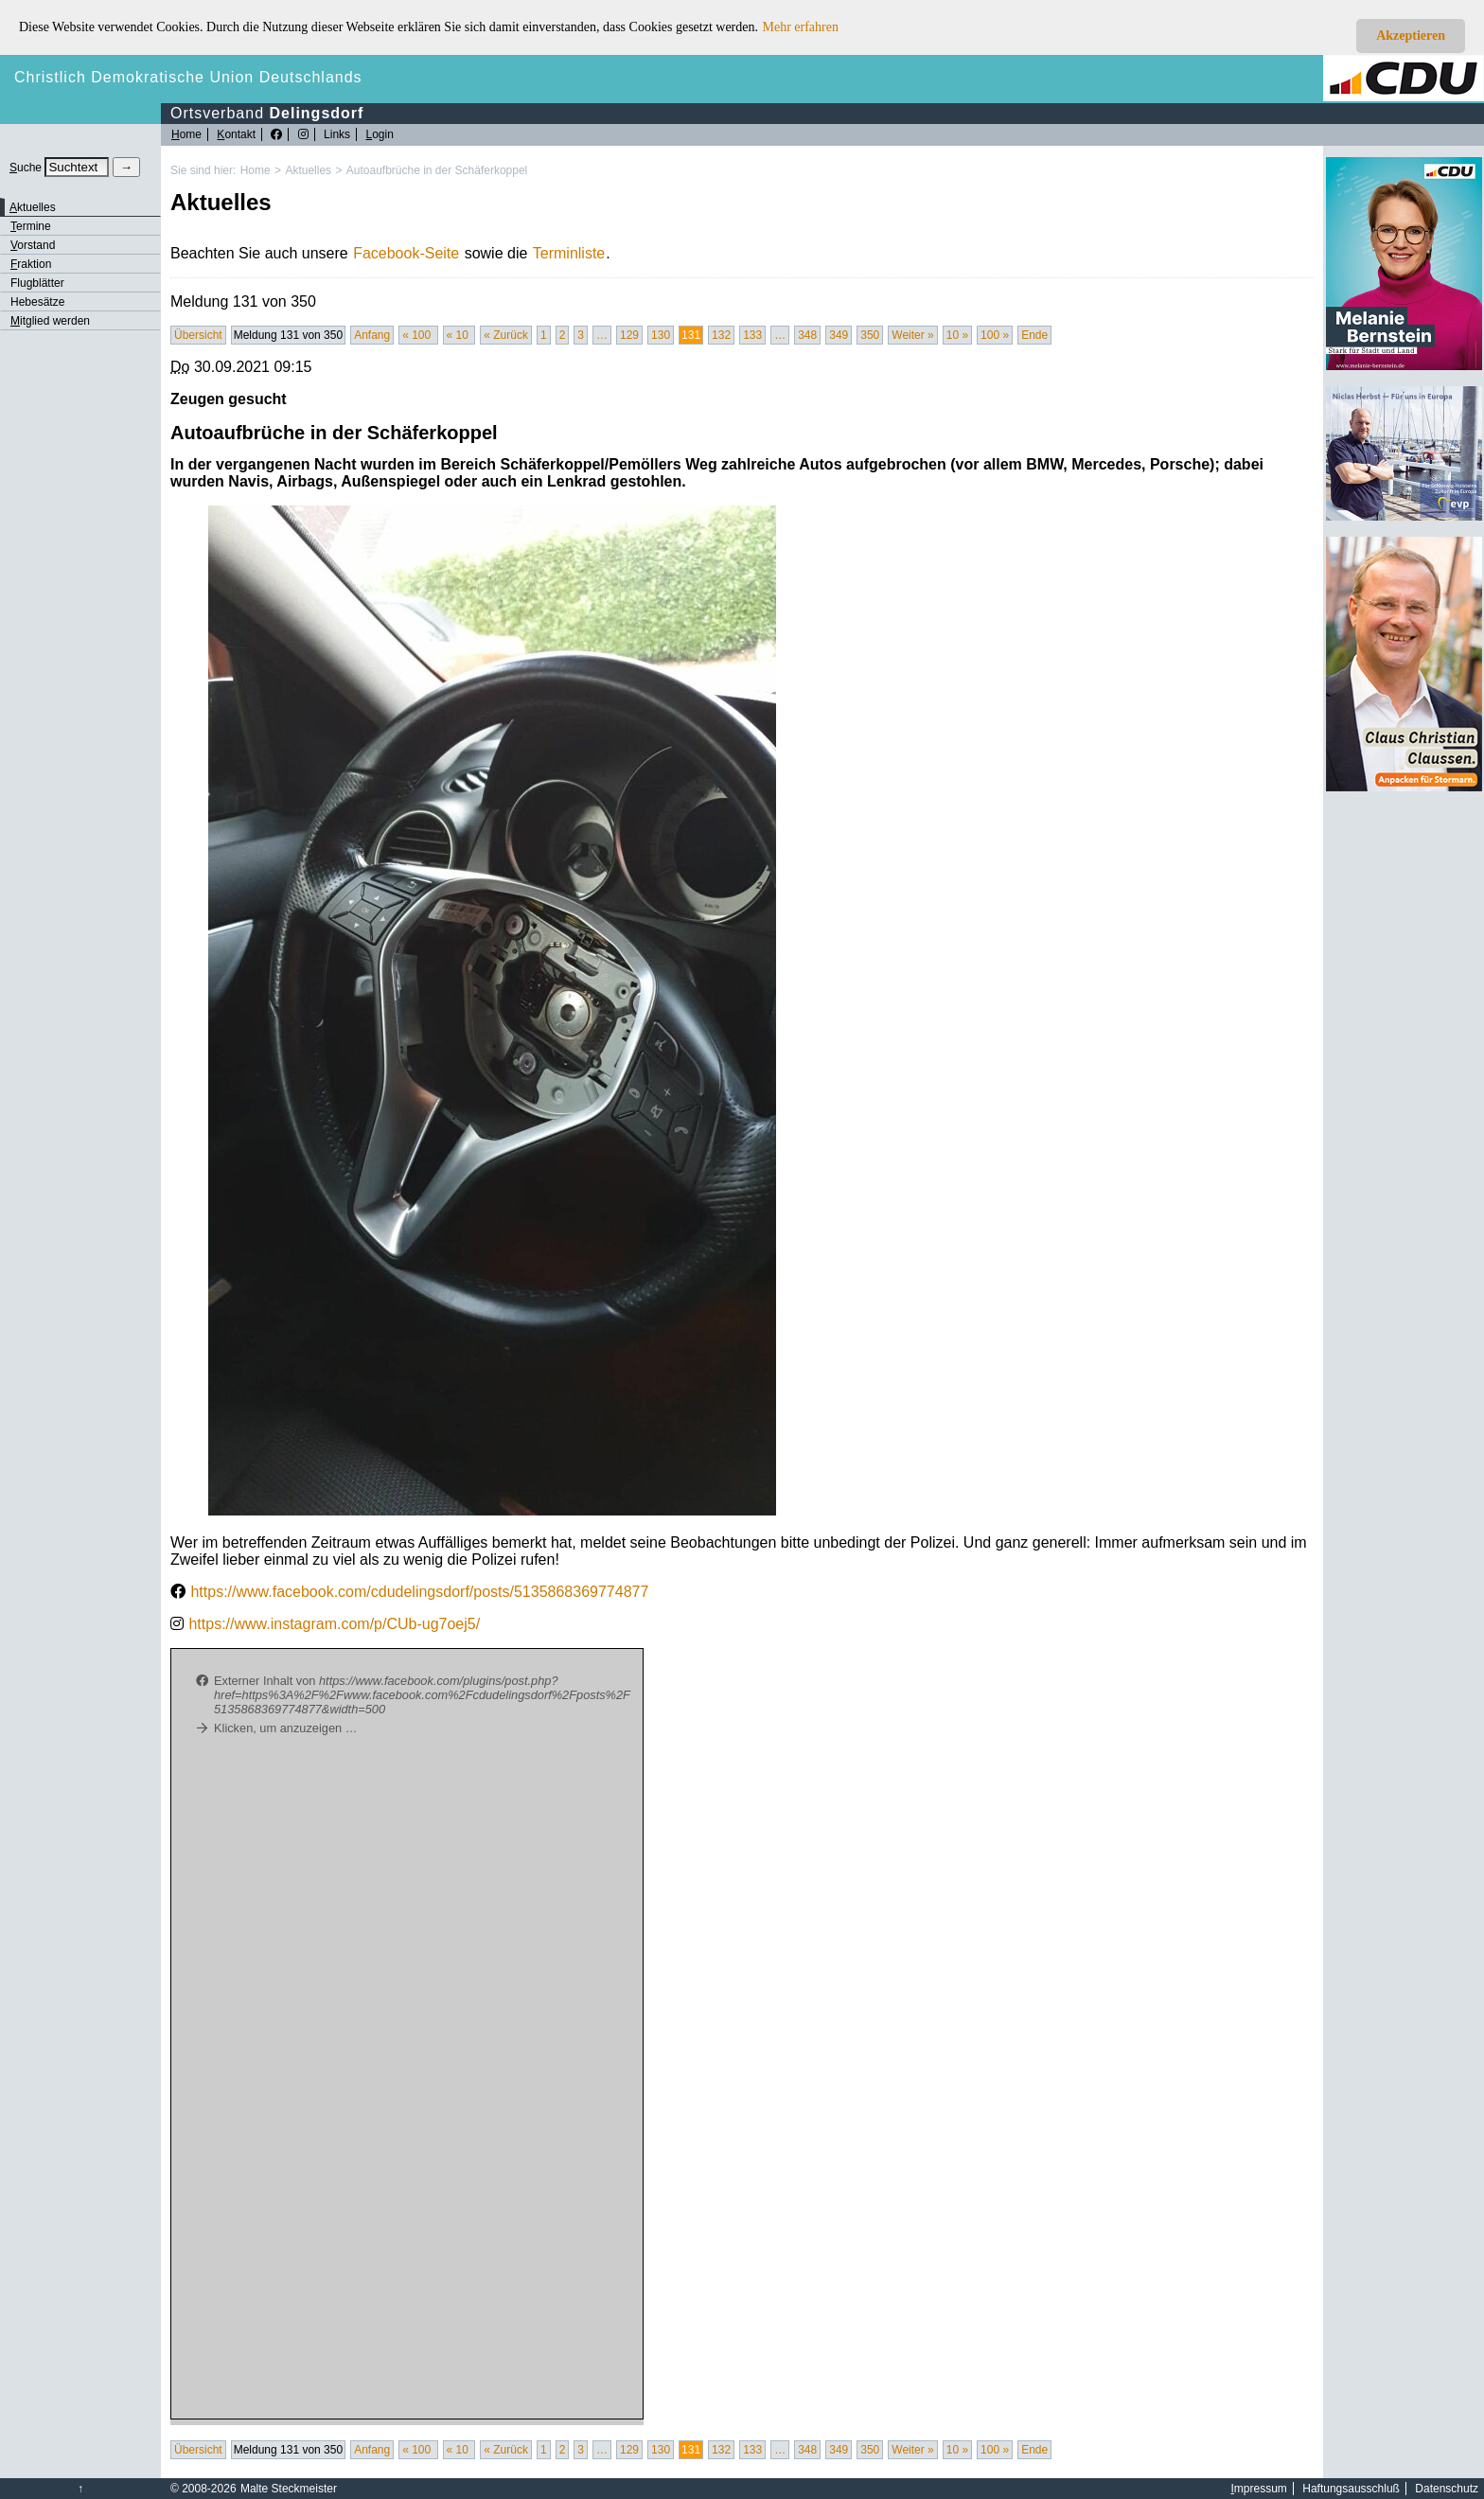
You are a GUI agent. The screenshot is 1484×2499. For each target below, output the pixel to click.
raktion (30, 264)
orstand (32, 245)
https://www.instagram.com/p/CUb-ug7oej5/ (334, 1624)
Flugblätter (37, 283)
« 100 (417, 335)
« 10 (459, 335)
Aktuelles (308, 170)
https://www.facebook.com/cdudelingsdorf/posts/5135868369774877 (419, 1592)
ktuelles (32, 207)
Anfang (372, 335)
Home (255, 170)
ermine (30, 226)
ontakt (236, 134)
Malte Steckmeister (288, 2488)
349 (838, 335)
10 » (957, 335)
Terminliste (569, 253)
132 (721, 335)
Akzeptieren (1410, 35)
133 (752, 335)
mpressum (1259, 2488)
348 (807, 335)
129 (629, 335)
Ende (1034, 335)
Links (337, 134)
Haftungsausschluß (1351, 2488)
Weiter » (912, 335)
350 (869, 335)
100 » (994, 335)
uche (25, 167)
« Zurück (506, 335)
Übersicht (198, 335)
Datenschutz (1446, 2488)
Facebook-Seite (406, 253)
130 (660, 335)
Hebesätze (37, 302)
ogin (379, 134)
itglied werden (50, 321)
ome (186, 134)
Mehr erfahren (801, 27)
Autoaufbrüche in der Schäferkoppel (436, 170)
